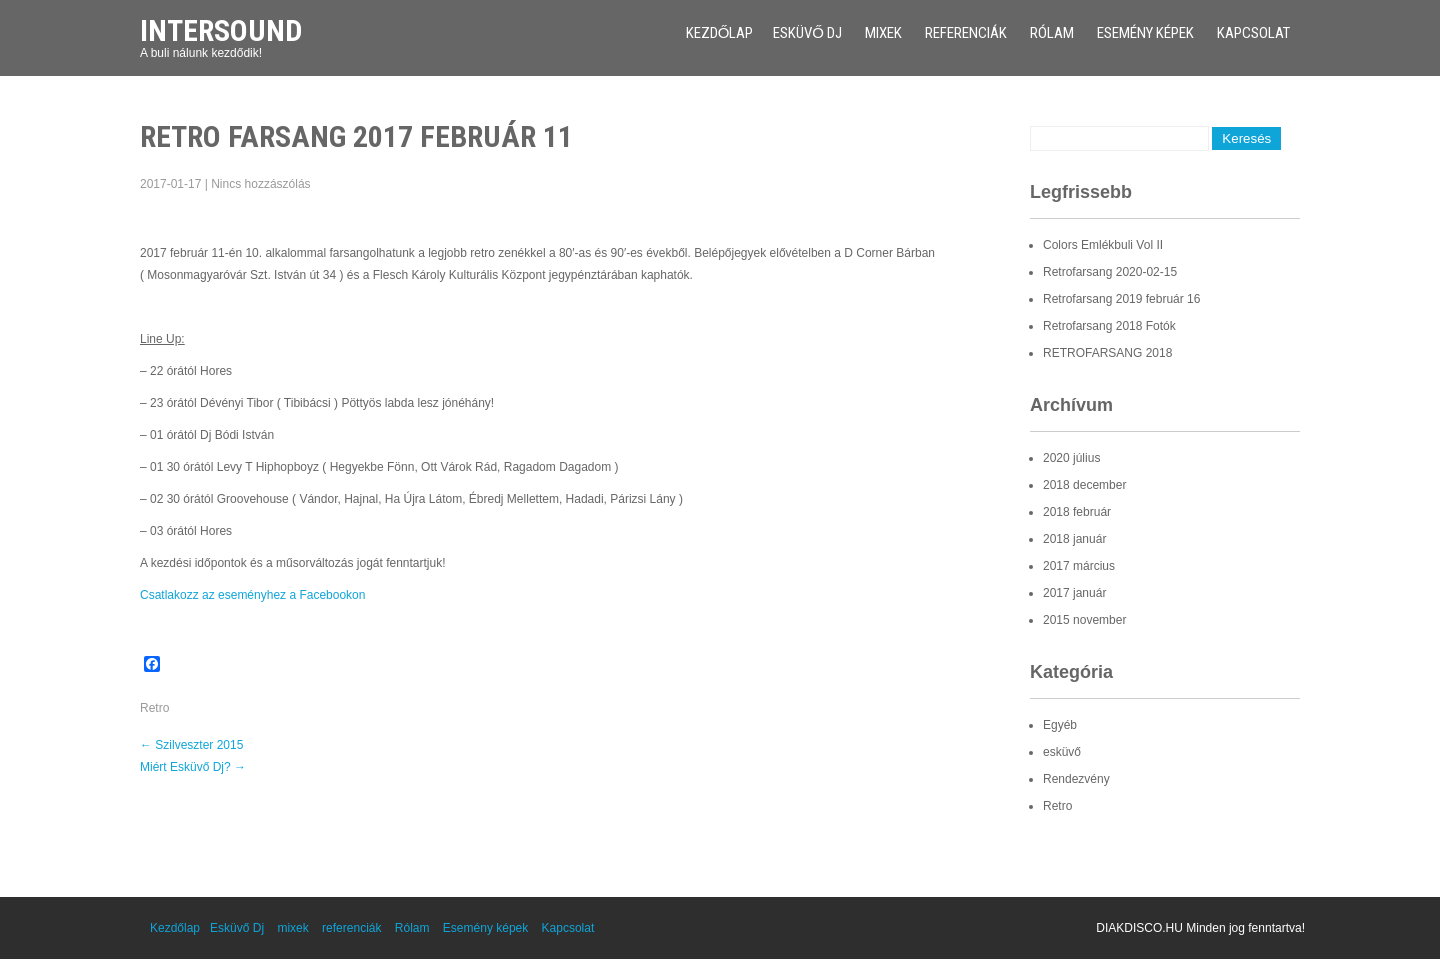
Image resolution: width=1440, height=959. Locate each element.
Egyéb (1060, 725)
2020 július (1071, 458)
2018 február (1077, 512)
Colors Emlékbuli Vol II (1103, 245)
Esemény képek (1145, 33)
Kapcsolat (1253, 33)
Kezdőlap (720, 33)
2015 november (1084, 620)
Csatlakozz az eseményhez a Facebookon (252, 595)
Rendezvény (1076, 779)
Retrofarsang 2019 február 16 (1121, 299)
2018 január (1074, 539)
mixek (883, 33)
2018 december (1084, 485)
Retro (154, 708)
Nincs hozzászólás (260, 184)
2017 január (1074, 593)
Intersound (221, 30)
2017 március (1079, 566)
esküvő (1062, 752)
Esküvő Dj (807, 33)
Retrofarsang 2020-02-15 (1110, 272)
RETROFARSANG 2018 (1107, 353)
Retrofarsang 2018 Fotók (1109, 326)
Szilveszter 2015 (191, 745)
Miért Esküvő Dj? (193, 767)
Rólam (1052, 33)
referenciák (966, 33)
